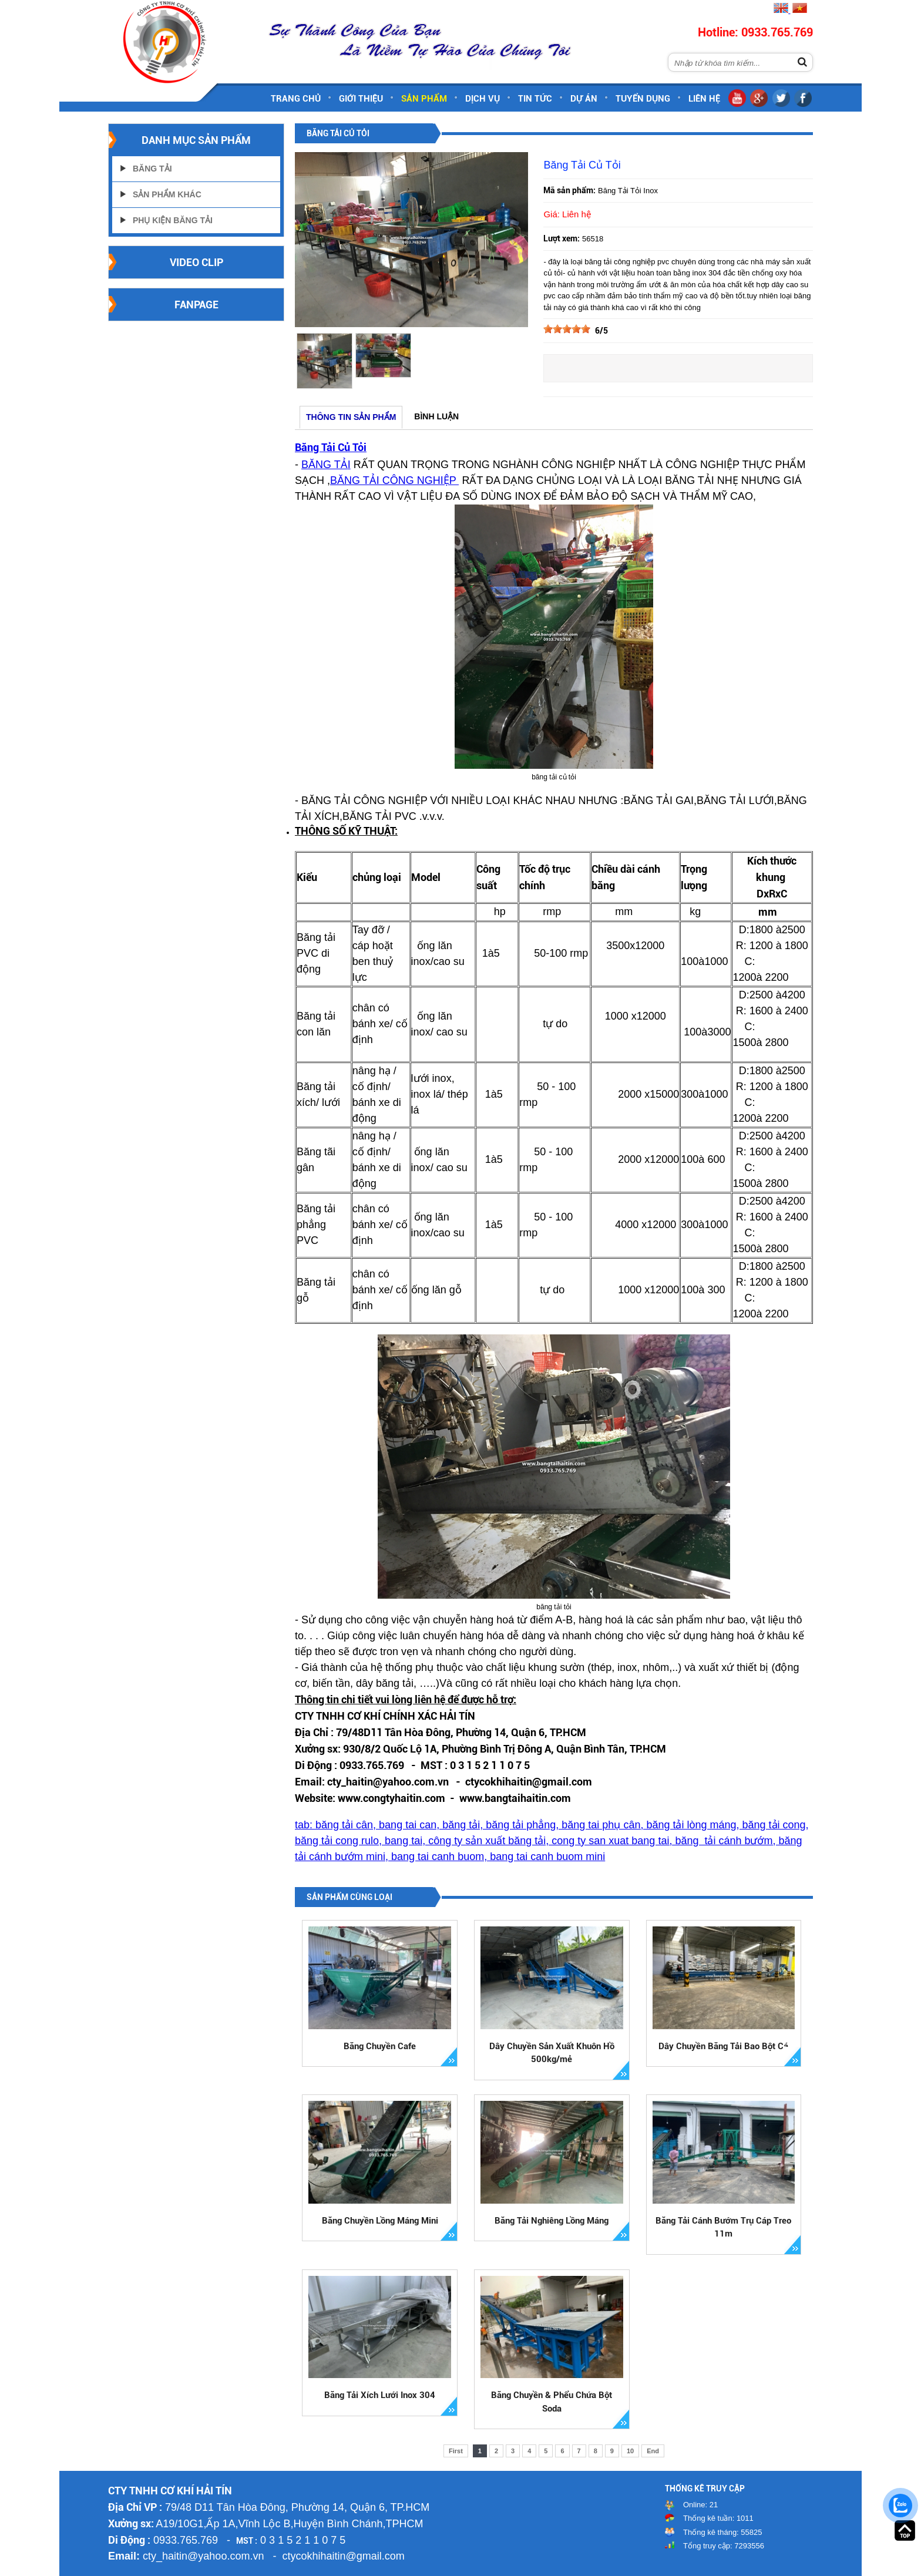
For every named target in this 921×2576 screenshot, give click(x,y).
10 (630, 2450)
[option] (324, 361)
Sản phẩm (424, 98)
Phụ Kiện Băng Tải (173, 220)
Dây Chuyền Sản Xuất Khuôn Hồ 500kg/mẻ (551, 2053)
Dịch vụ (482, 98)
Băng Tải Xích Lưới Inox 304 (379, 2395)
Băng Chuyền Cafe (380, 2046)
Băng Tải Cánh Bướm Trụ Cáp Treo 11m (723, 2227)
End (653, 2450)
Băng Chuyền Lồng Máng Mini (380, 2220)
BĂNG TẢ (324, 464)
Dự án (583, 98)
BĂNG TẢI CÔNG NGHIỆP (394, 480)
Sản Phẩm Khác (167, 194)
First (456, 2450)
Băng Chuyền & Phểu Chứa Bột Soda (551, 2402)
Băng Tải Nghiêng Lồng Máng (552, 2220)
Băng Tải (152, 168)
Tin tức (535, 98)
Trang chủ (296, 98)
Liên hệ (704, 98)
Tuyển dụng (643, 98)
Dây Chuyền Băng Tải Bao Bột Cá (723, 2046)
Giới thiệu (361, 98)
